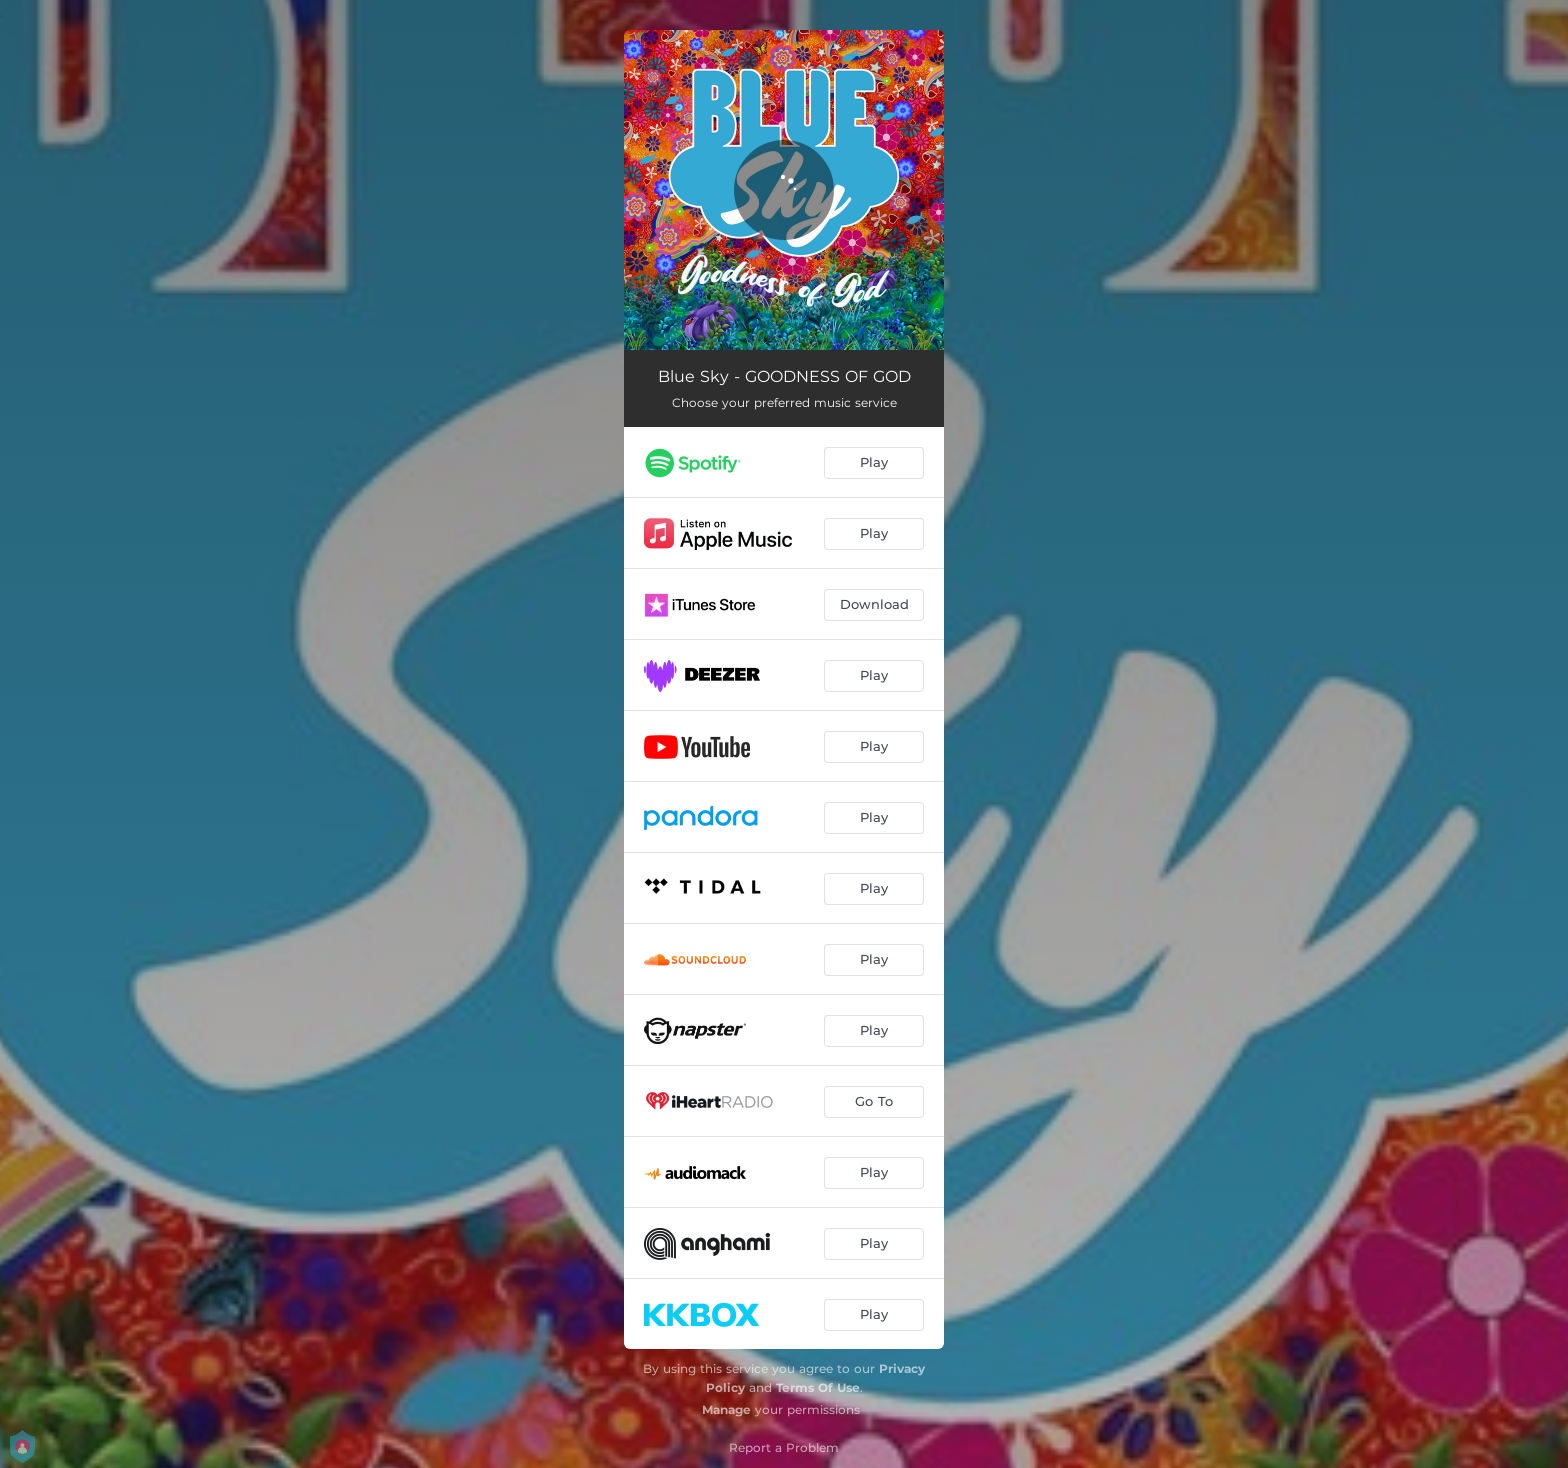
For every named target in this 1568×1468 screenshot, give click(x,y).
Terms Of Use (818, 1387)
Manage (726, 1409)
